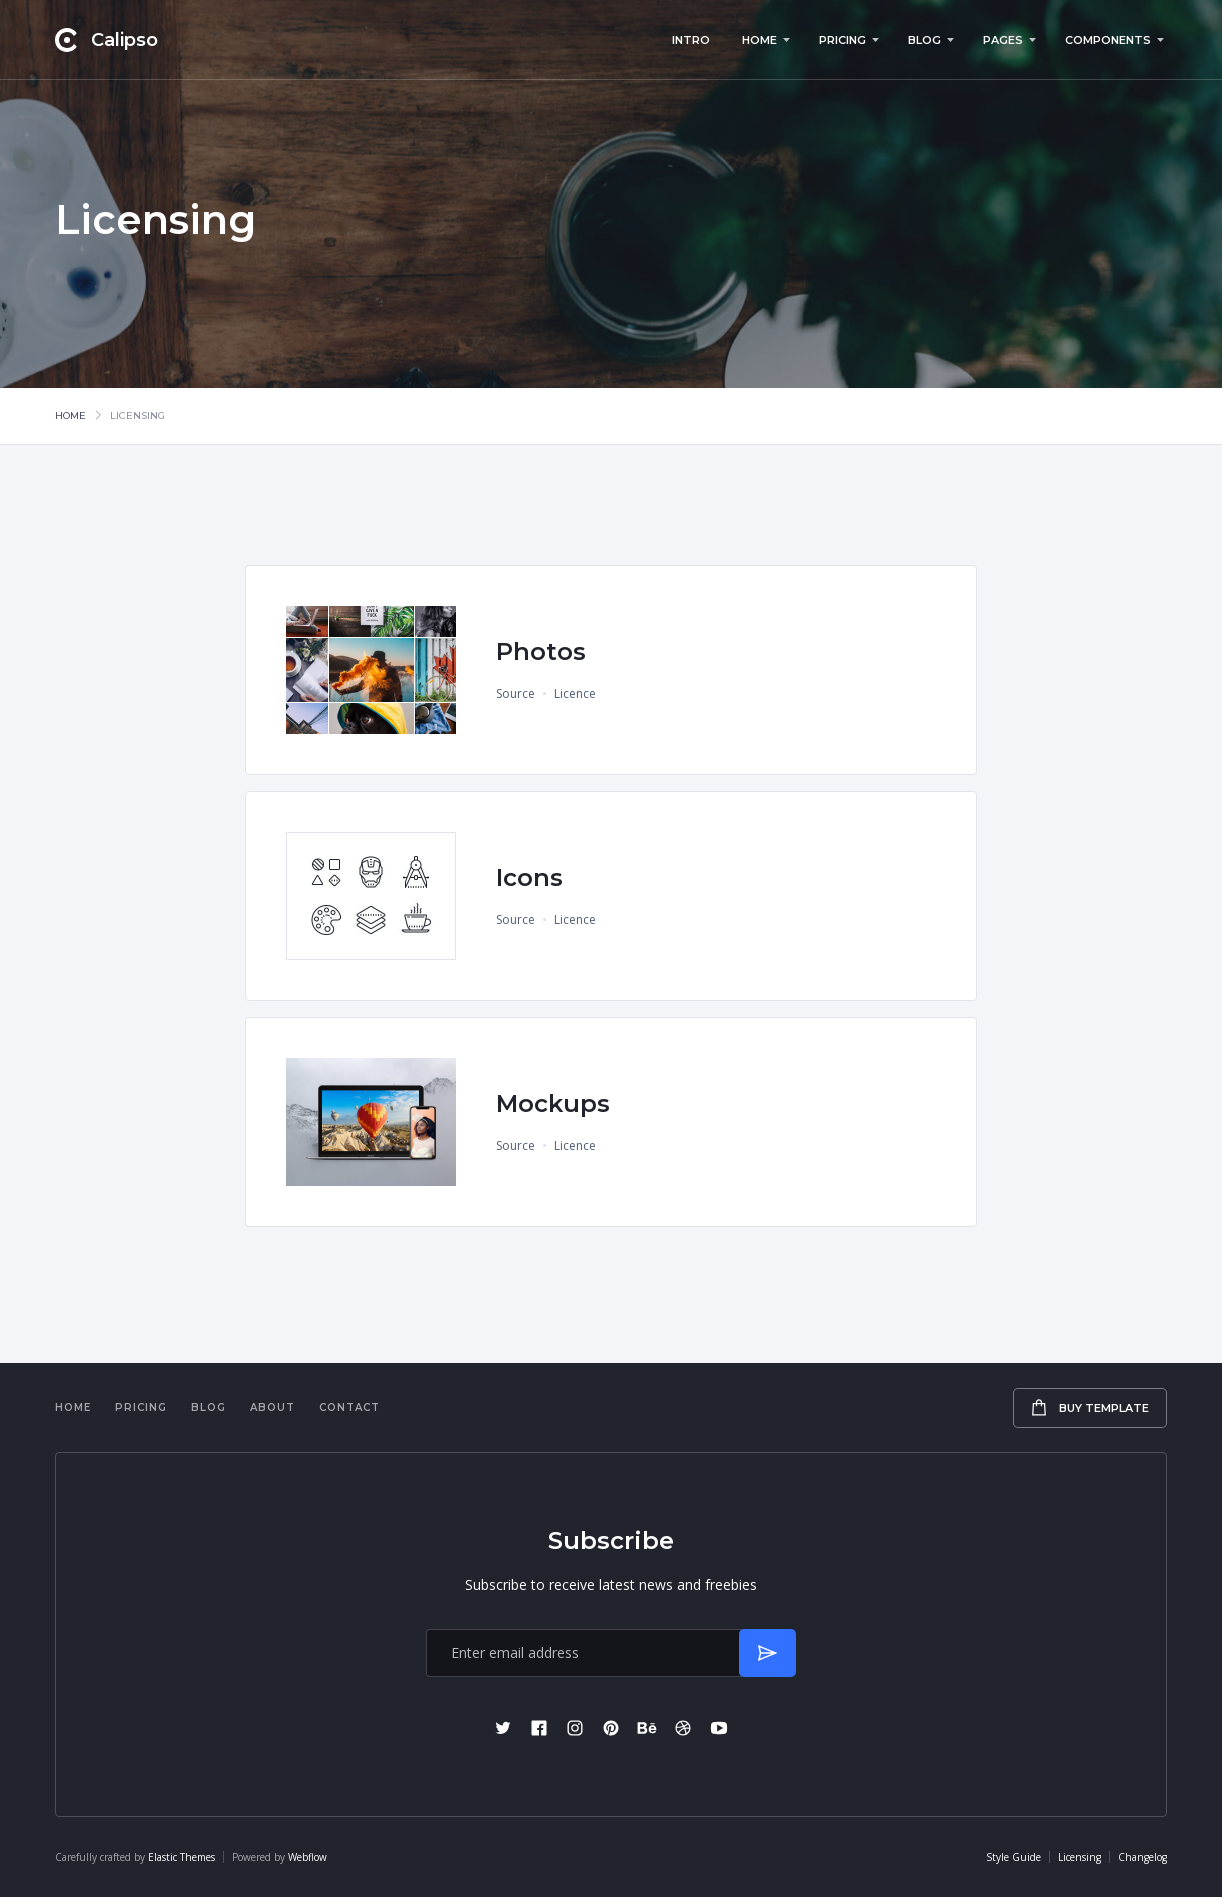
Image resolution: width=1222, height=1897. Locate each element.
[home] (106, 39)
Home (70, 415)
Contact (349, 1407)
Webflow (307, 1857)
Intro (691, 40)
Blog (208, 1407)
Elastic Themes (181, 1857)
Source (515, 693)
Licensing (1079, 1857)
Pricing (141, 1407)
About (272, 1407)
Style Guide (1013, 1857)
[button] (764, 40)
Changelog (1142, 1857)
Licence (575, 693)
